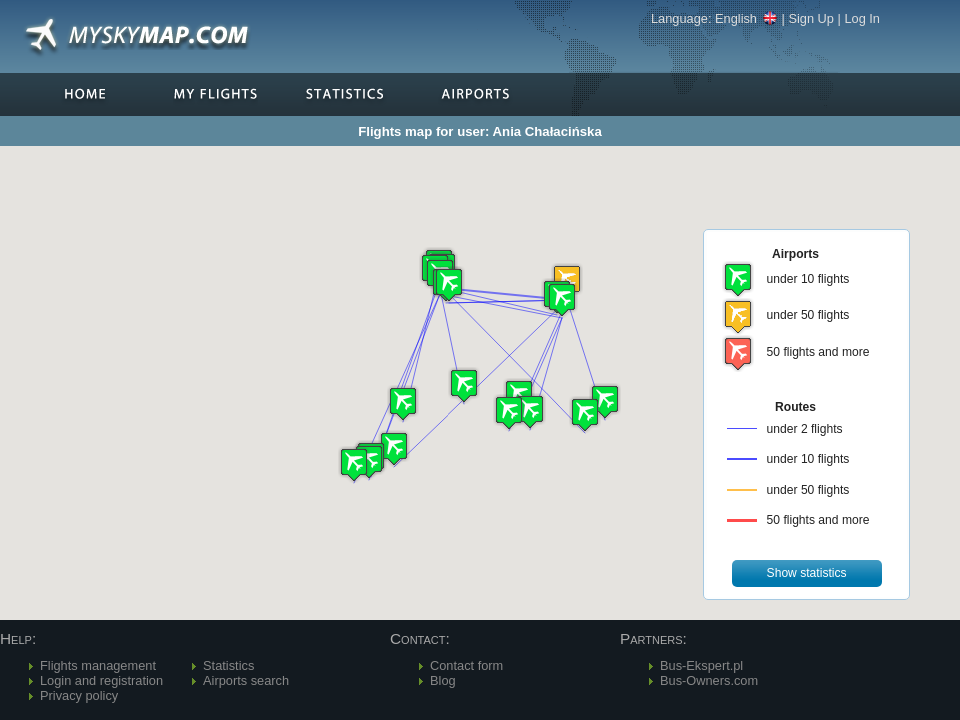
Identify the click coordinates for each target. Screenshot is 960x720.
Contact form (466, 665)
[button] (562, 299)
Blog (443, 680)
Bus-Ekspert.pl (701, 665)
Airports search (246, 680)
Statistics (228, 665)
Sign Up (811, 18)
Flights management (98, 665)
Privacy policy (79, 695)
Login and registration (101, 680)
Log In (862, 18)
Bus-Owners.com (709, 680)
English (746, 18)
